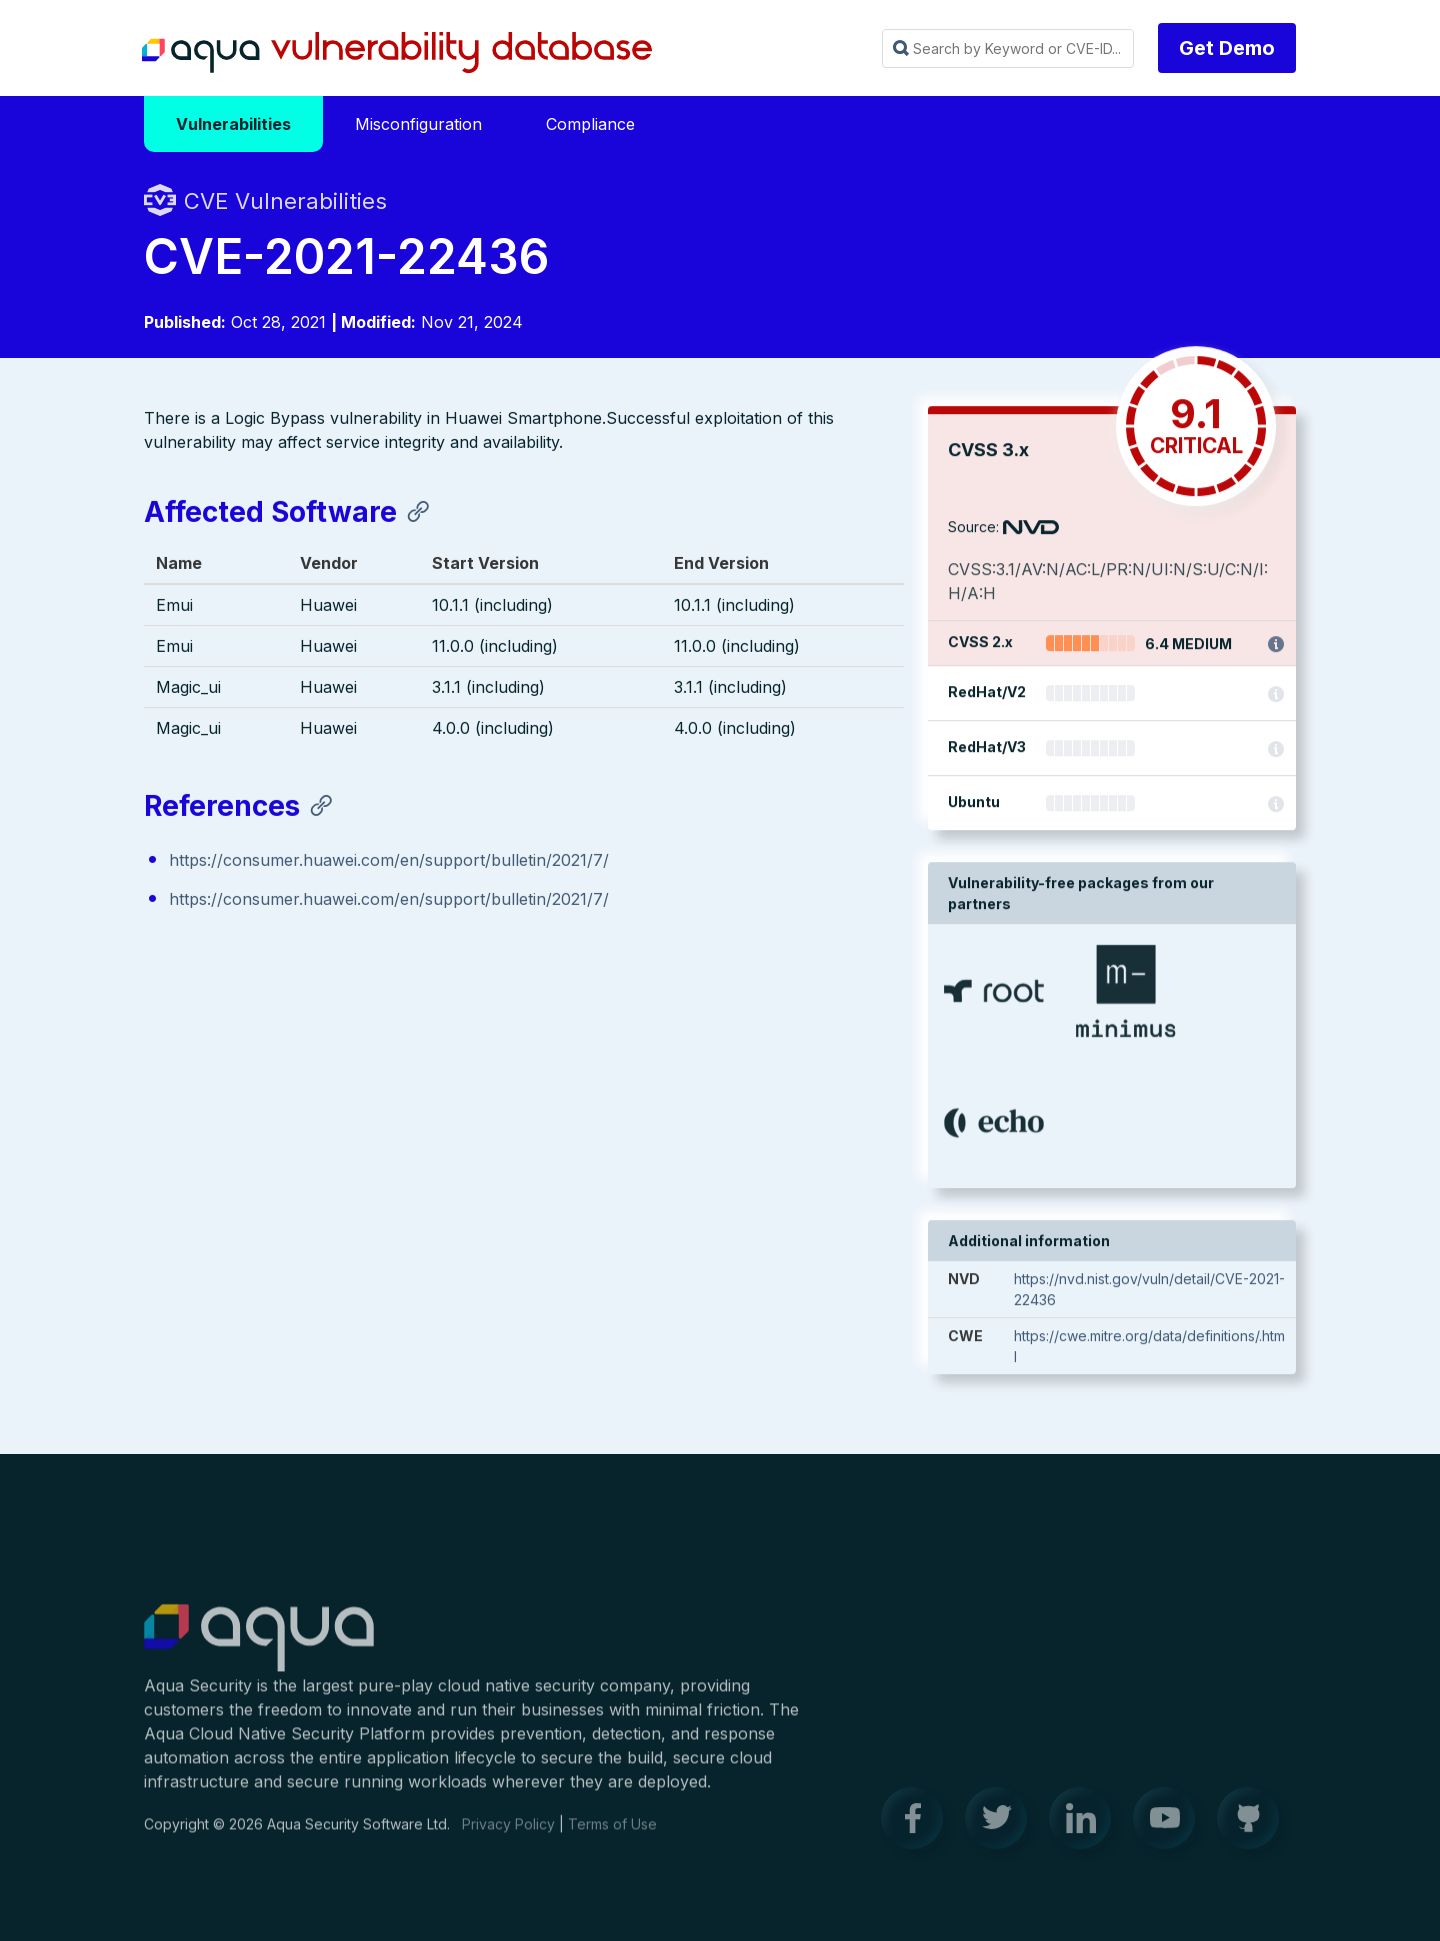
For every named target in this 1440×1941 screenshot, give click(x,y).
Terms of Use (612, 1836)
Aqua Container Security (259, 1651)
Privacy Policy (508, 1836)
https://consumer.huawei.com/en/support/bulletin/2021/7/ (389, 862)
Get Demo (1227, 48)
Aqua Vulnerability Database (397, 53)
